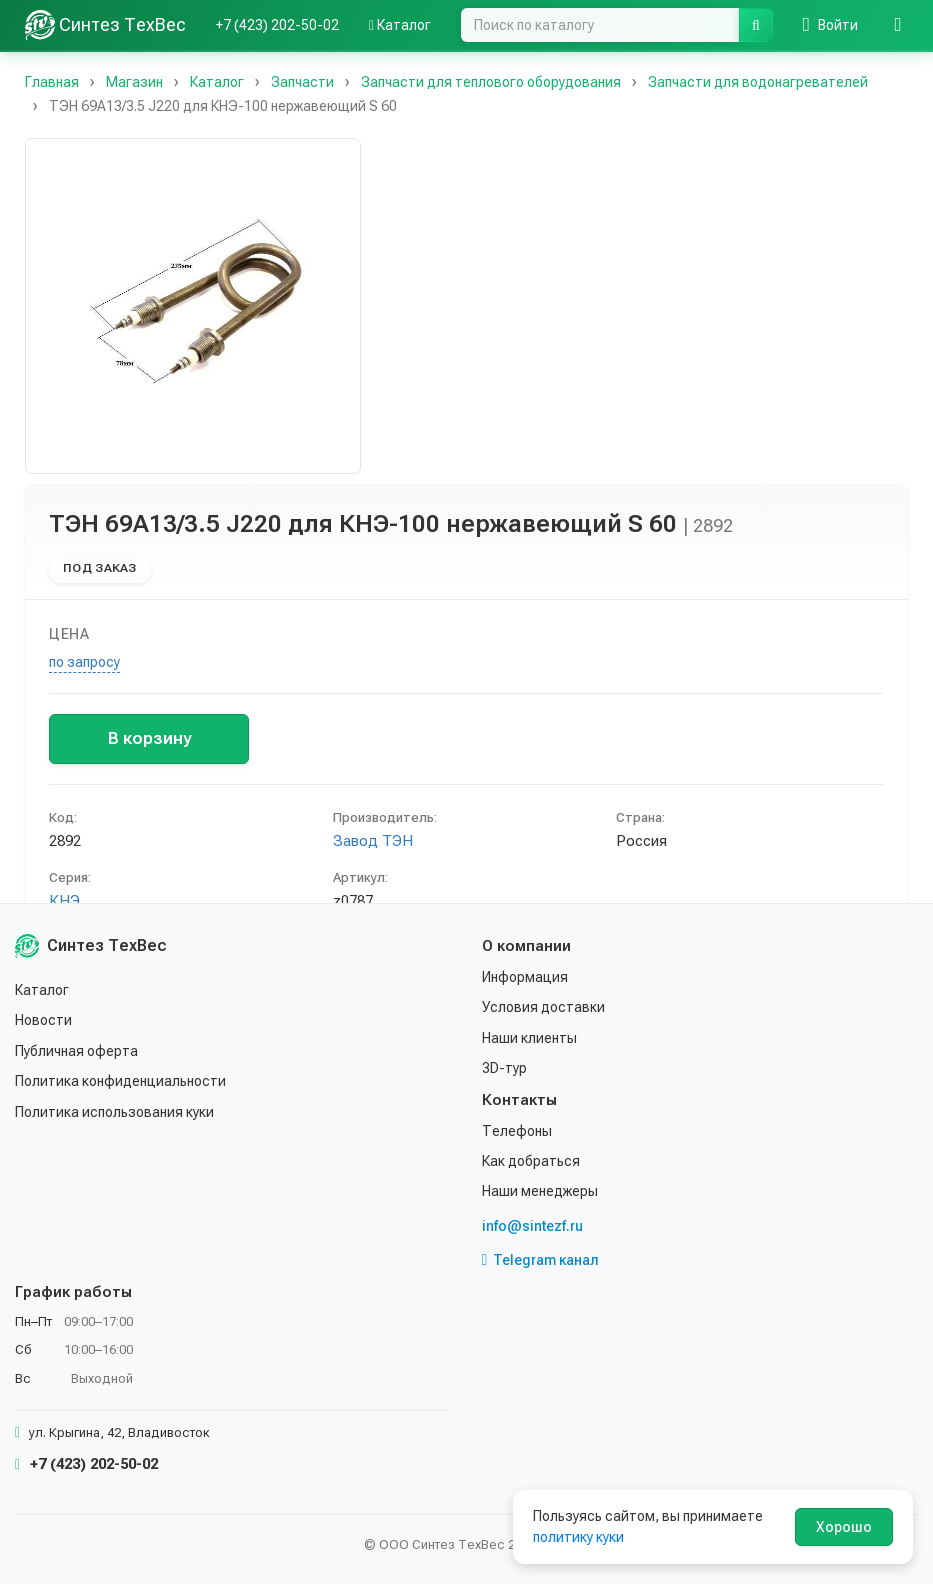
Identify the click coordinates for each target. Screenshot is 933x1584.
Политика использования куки (114, 1112)
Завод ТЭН (373, 841)
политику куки (578, 1537)
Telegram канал (541, 1260)
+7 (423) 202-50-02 (277, 25)
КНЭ (64, 901)
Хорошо (844, 1527)
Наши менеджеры (540, 1191)
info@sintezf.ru (532, 1226)
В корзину (149, 738)
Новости (43, 1020)
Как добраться (531, 1161)
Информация (525, 977)
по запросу (84, 662)
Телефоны (517, 1131)
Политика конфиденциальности (120, 1081)
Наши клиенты (529, 1038)
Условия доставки (543, 1007)
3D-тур (504, 1068)
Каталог (400, 25)
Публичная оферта (76, 1051)
